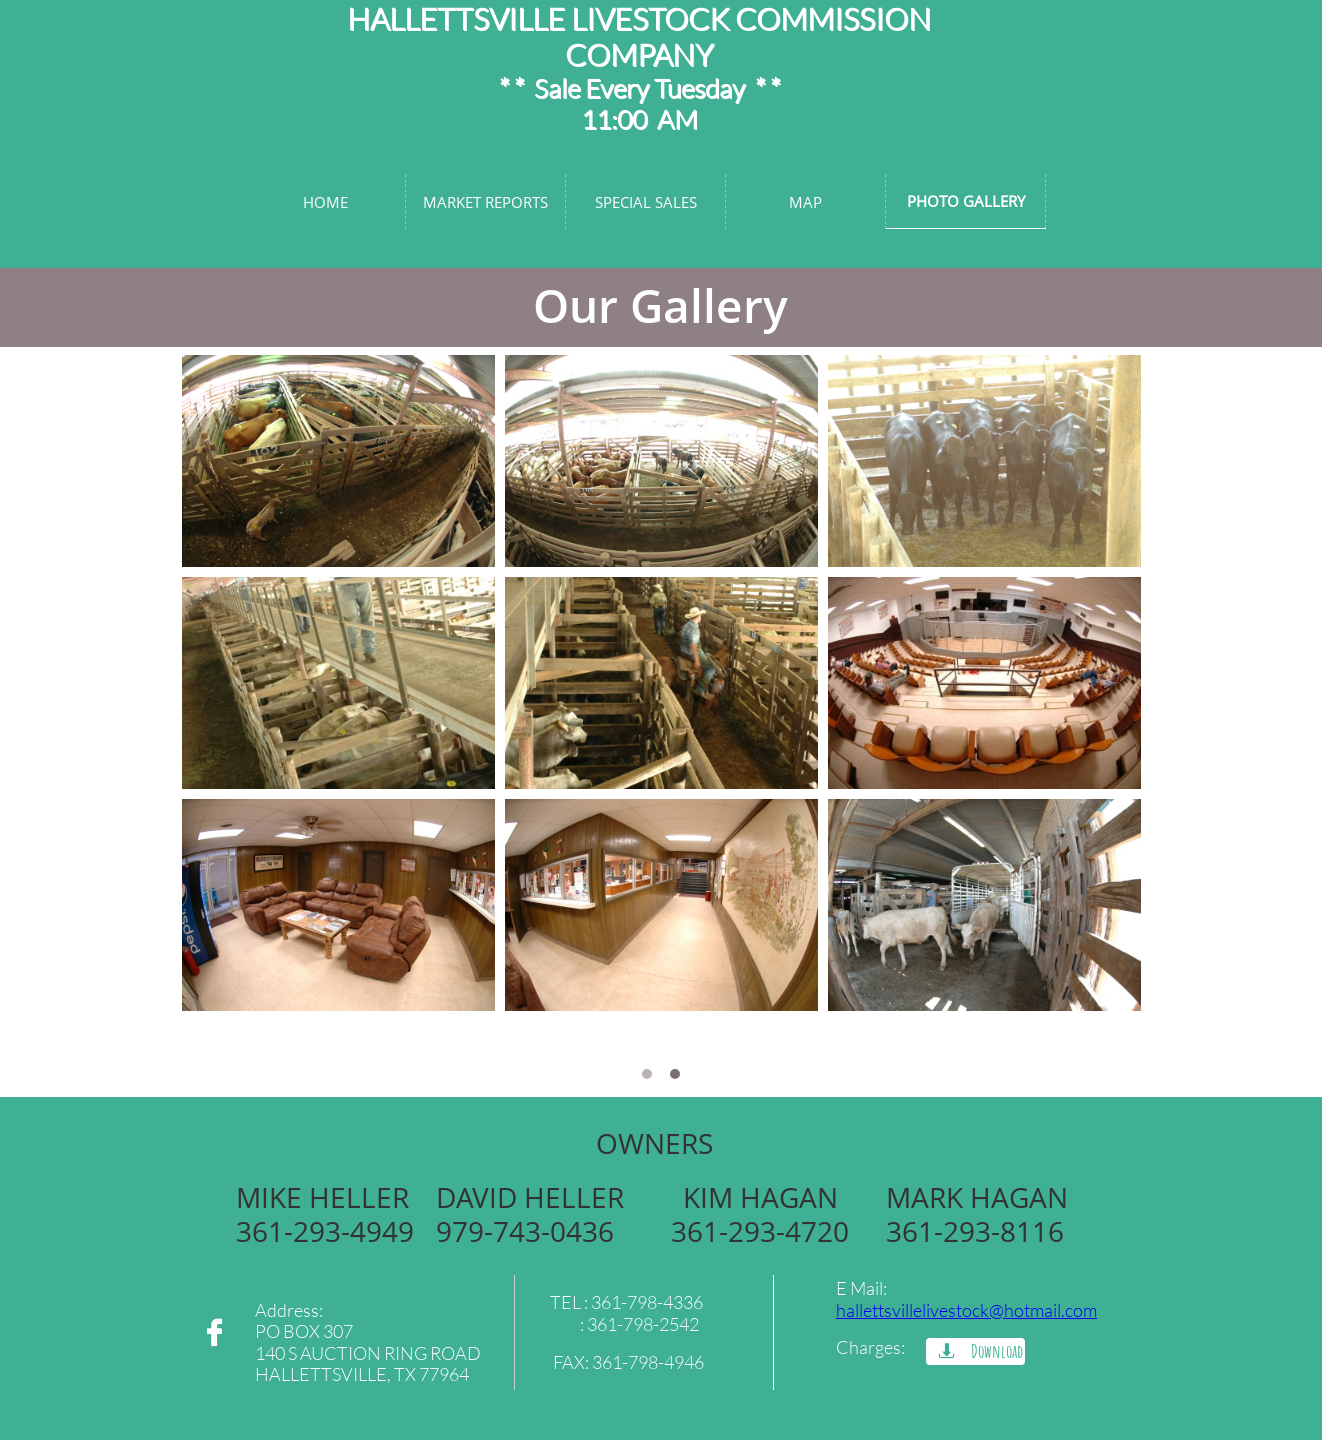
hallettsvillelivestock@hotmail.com (966, 1310)
